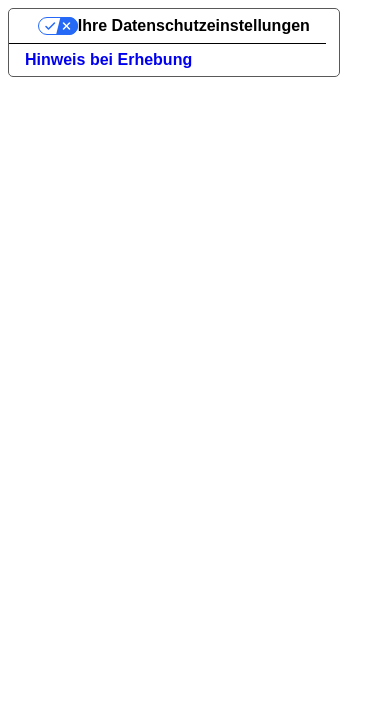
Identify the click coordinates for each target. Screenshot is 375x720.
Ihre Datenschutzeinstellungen (194, 25)
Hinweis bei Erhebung (108, 59)
